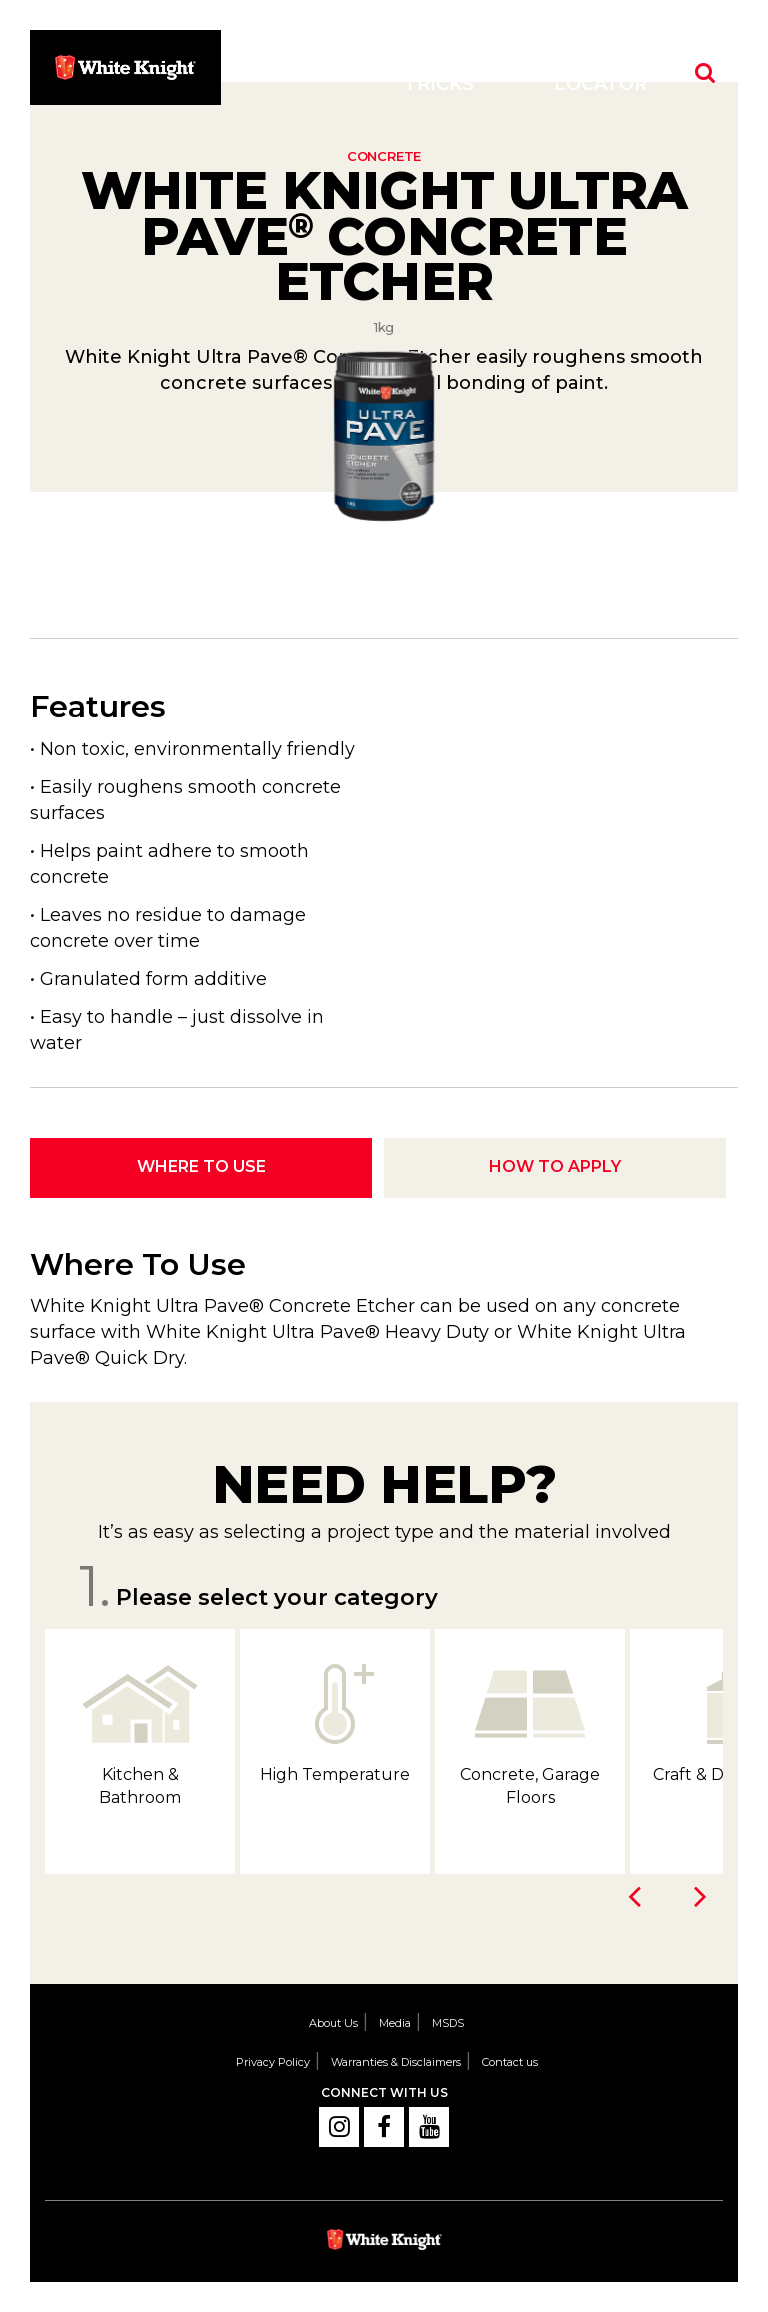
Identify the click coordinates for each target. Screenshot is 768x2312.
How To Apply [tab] (555, 1166)
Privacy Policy (273, 2062)
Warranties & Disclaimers (396, 2062)
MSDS (448, 2023)
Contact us (510, 2062)
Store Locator (600, 71)
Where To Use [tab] (201, 1166)
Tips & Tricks (439, 71)
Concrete (384, 156)
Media (395, 2023)
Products (300, 71)
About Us (333, 2023)
